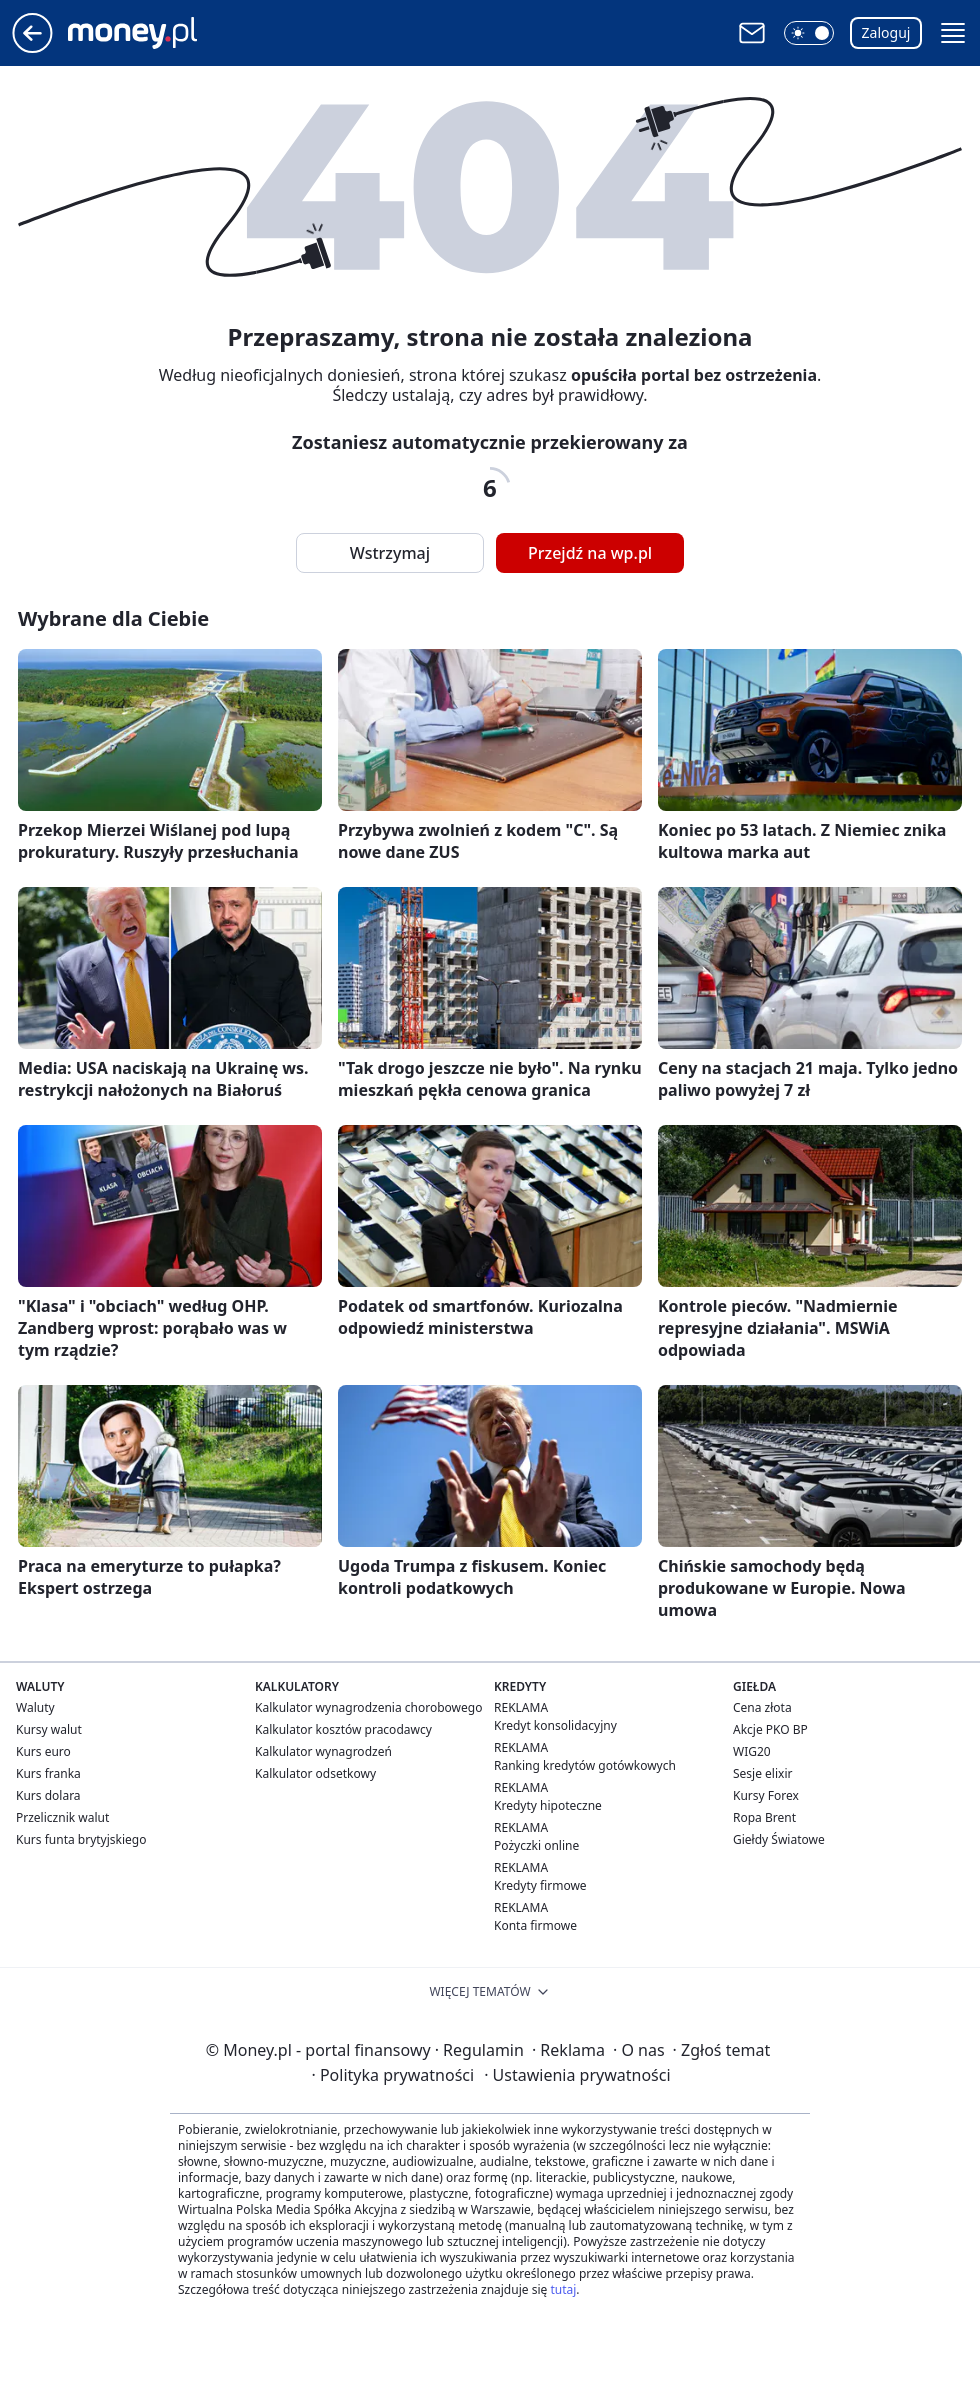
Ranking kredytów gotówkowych (585, 1765)
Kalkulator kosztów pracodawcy (343, 1729)
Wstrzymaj (390, 553)
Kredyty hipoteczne (548, 1805)
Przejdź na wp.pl (590, 553)
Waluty (35, 1707)
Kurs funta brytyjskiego (81, 1839)
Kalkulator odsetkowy (315, 1773)
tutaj (563, 2289)
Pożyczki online (536, 1845)
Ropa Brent (764, 1817)
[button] (809, 33)
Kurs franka (48, 1773)
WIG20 (752, 1751)
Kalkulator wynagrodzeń (323, 1751)
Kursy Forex (766, 1795)
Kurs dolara (48, 1795)
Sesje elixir (762, 1773)
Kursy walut (49, 1729)
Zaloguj (886, 32)
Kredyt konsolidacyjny (555, 1725)
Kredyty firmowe (540, 1885)
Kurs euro (43, 1751)
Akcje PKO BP (770, 1729)
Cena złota (762, 1707)
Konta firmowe (535, 1925)
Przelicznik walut (62, 1817)
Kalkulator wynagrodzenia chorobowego (368, 1707)
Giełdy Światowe (779, 1839)
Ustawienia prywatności (577, 2075)
